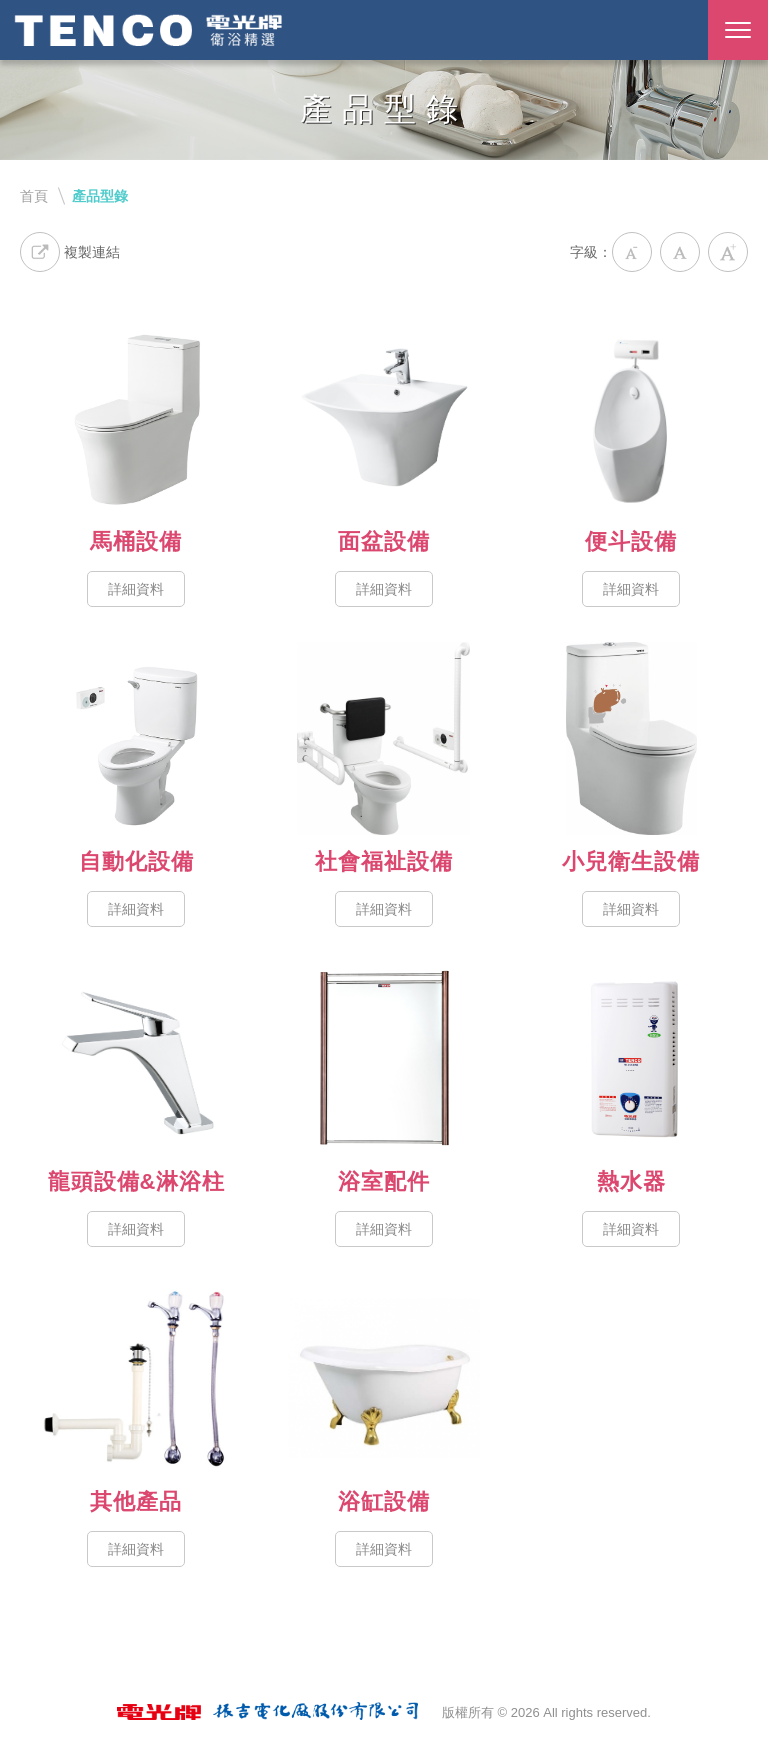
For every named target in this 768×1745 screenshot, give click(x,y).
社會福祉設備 (384, 738)
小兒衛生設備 (631, 738)
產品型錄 (100, 196)
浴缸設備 (384, 1378)
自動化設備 (136, 738)
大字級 (728, 252)
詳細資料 (136, 589)
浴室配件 (384, 1058)
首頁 (34, 196)
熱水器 (631, 1058)
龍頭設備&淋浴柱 (136, 1058)
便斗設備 (631, 418)
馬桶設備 (136, 418)
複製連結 (70, 252)
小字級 (632, 252)
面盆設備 (384, 418)
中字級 (680, 252)
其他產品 (136, 1378)
